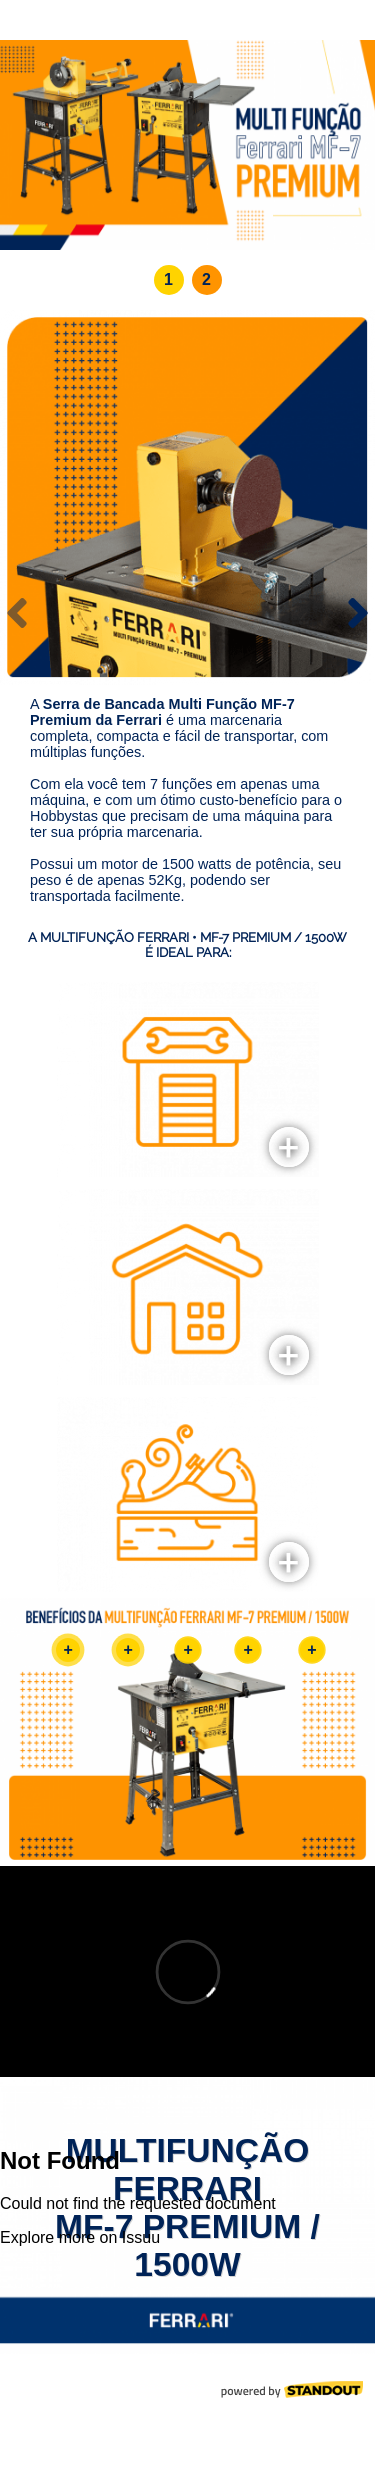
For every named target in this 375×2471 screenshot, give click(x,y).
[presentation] (17, 612)
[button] (169, 280)
